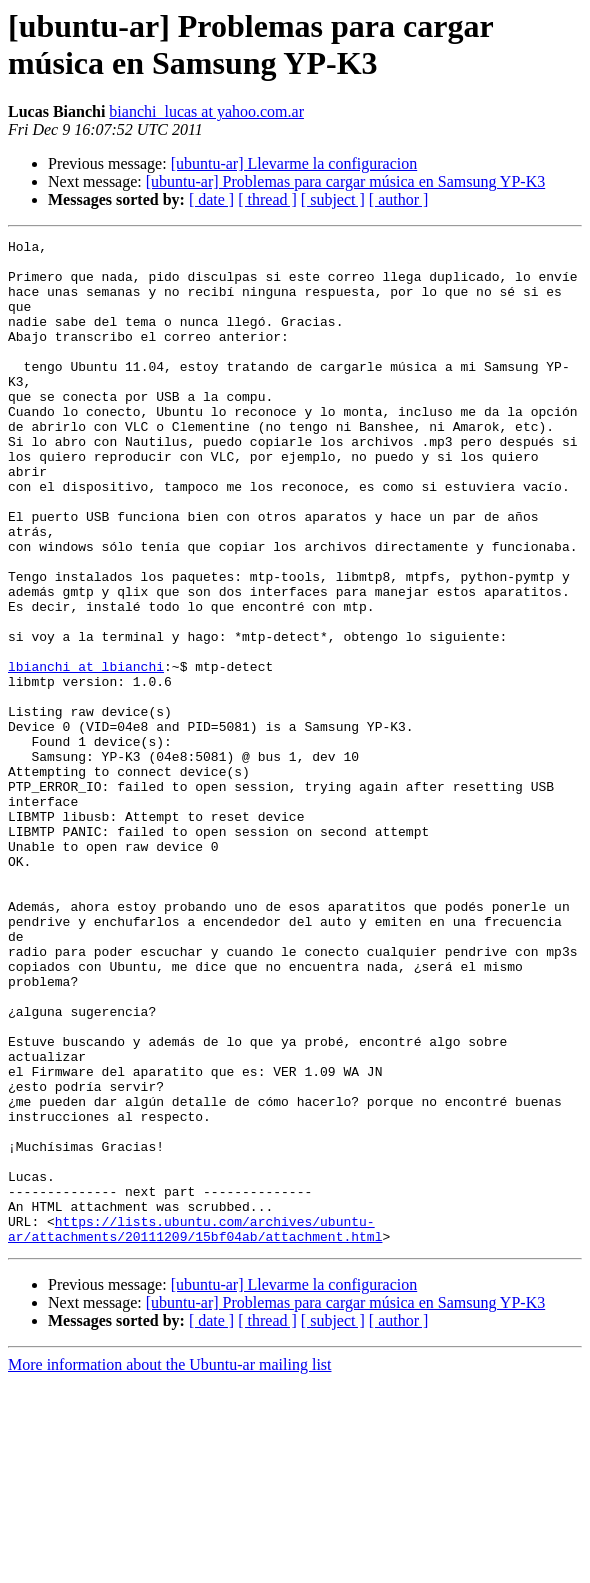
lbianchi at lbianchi (86, 753)
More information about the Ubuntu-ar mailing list (170, 1565)
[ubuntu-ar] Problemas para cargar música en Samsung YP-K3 (345, 181)
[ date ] (211, 199)
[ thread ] (267, 199)
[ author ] (399, 199)
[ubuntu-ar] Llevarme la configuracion (294, 163)
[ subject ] (333, 199)
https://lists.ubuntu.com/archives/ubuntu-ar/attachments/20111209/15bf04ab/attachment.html (195, 1428)
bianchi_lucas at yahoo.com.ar (206, 111)
